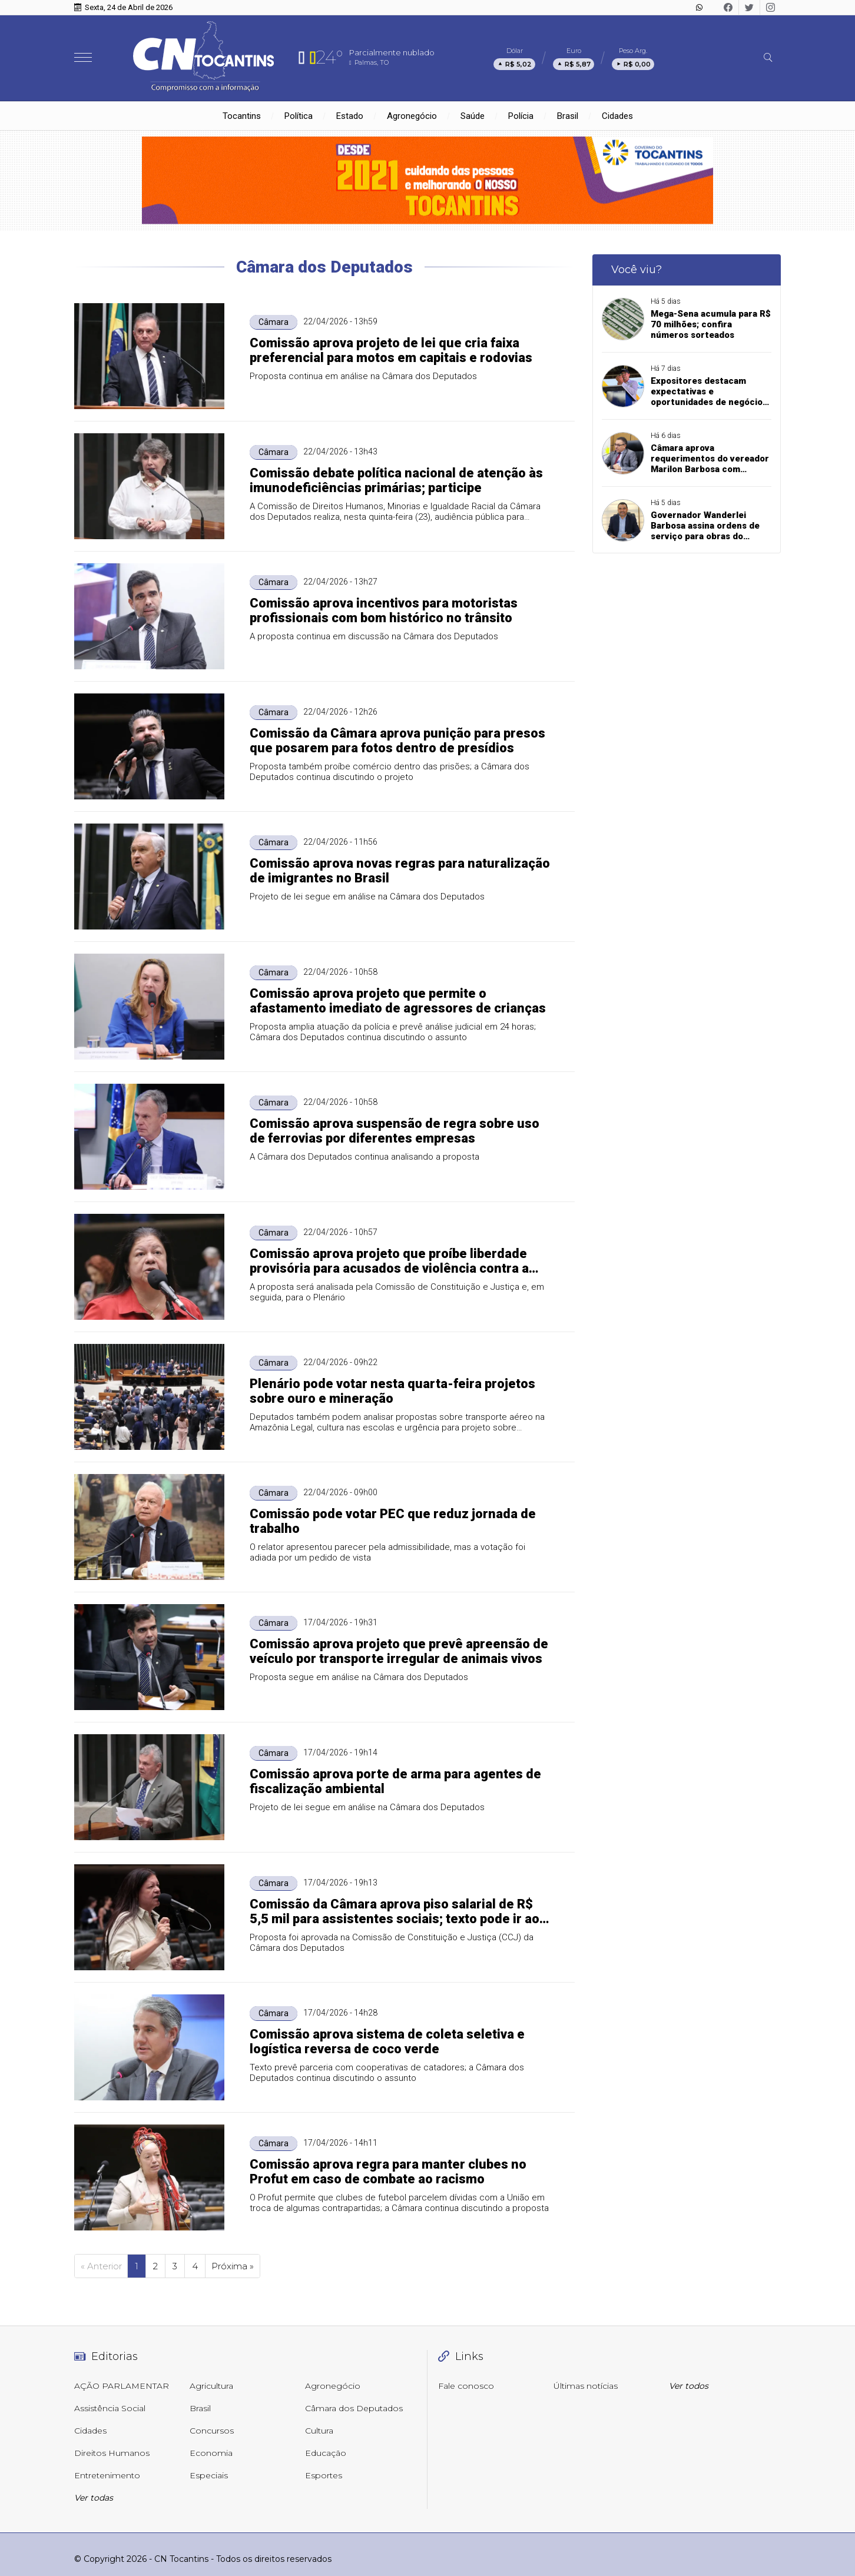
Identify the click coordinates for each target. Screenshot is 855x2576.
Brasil (567, 116)
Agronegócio (412, 116)
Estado (349, 116)
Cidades (617, 116)
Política (298, 116)
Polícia (520, 116)
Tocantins (242, 116)
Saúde (472, 116)
